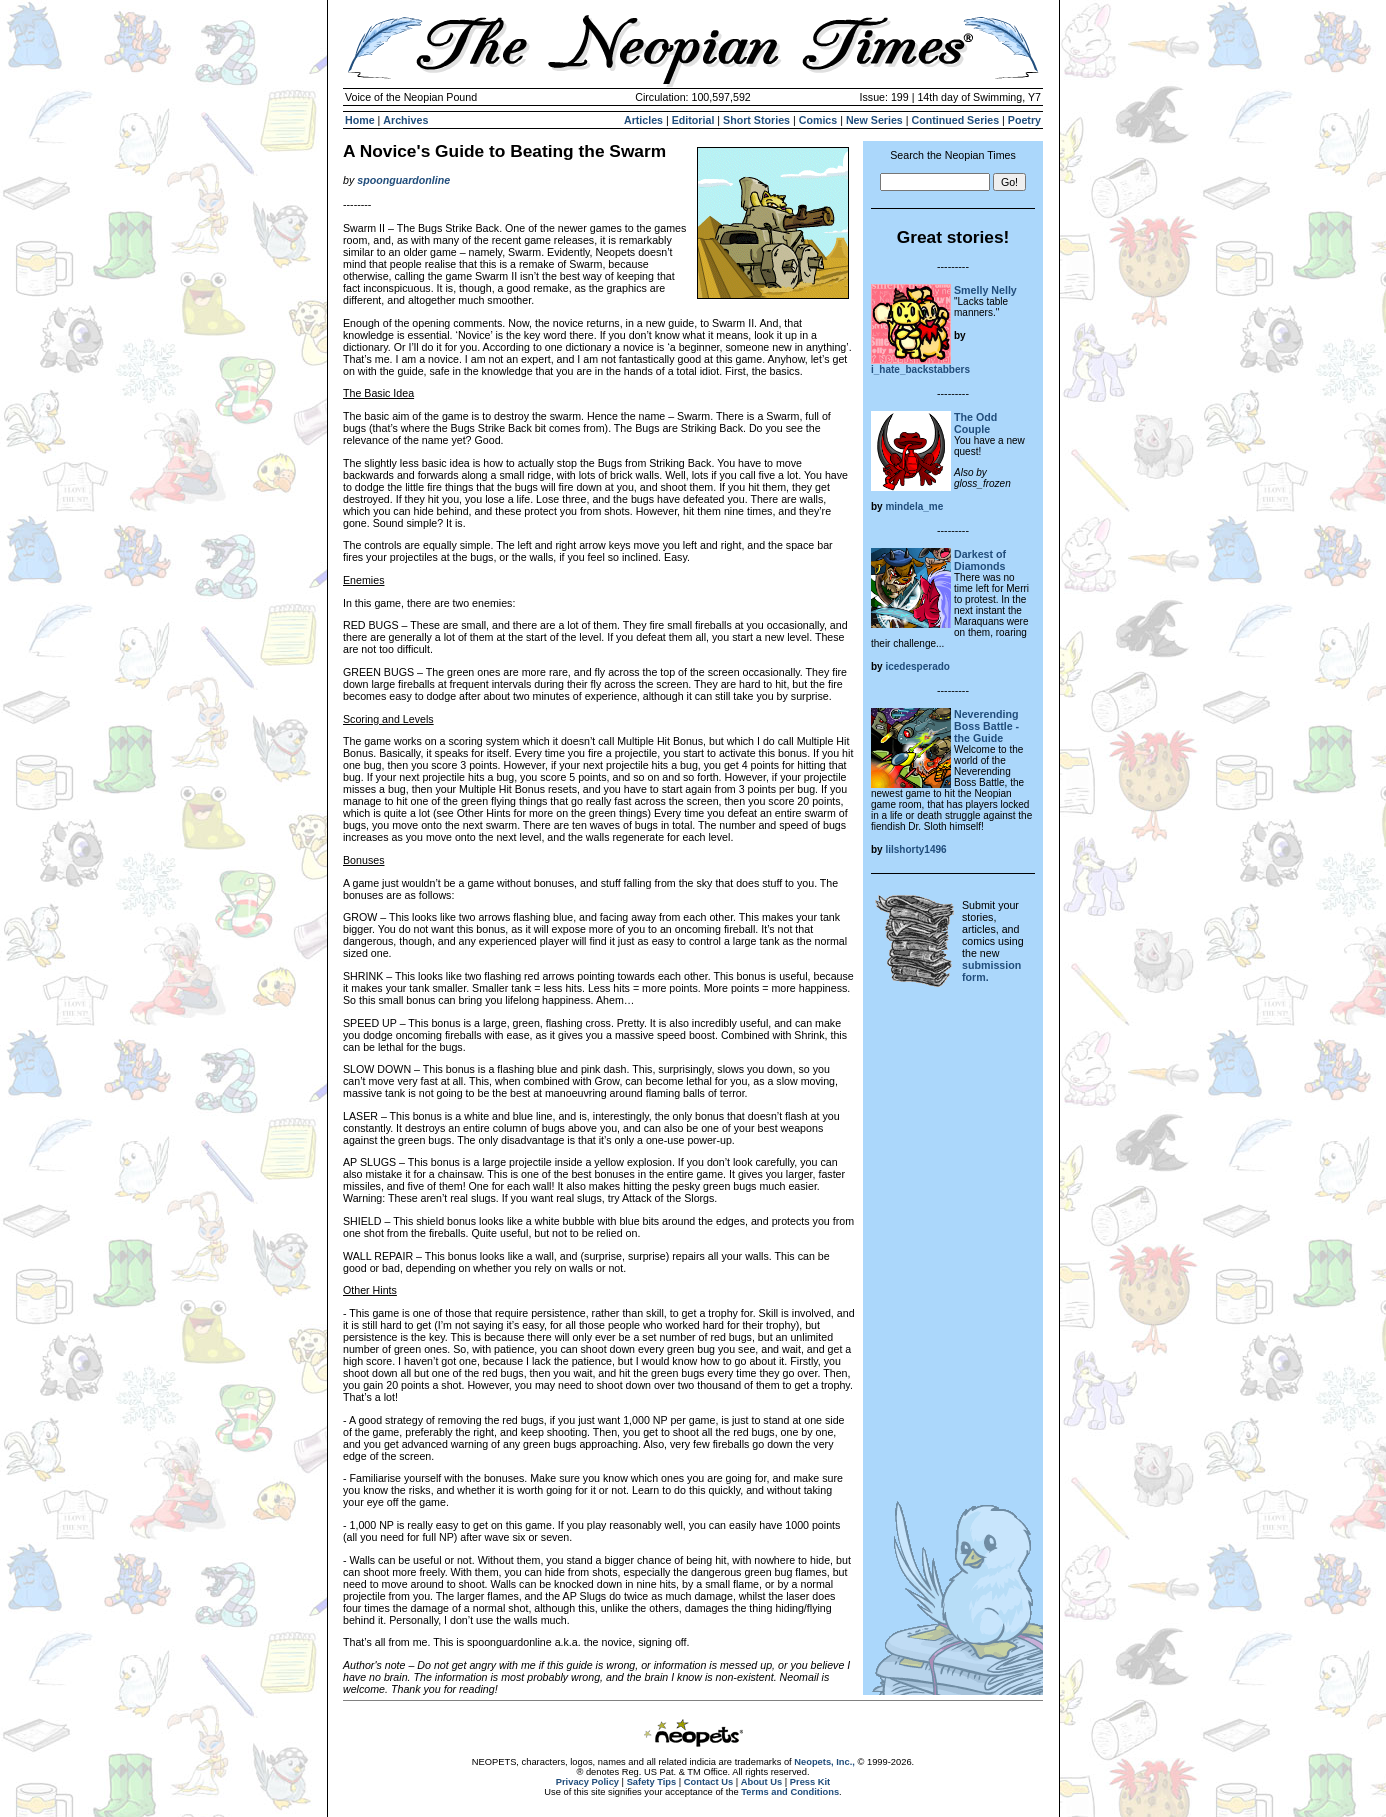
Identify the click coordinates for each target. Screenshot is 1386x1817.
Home (360, 120)
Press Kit (810, 1782)
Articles (643, 120)
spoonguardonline (403, 180)
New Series (874, 120)
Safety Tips (652, 1782)
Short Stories (756, 120)
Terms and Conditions (790, 1792)
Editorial (693, 120)
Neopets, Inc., (824, 1762)
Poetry (1024, 120)
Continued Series (955, 120)
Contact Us (708, 1782)
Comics (818, 120)
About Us (761, 1782)
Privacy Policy (587, 1782)
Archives (405, 120)
